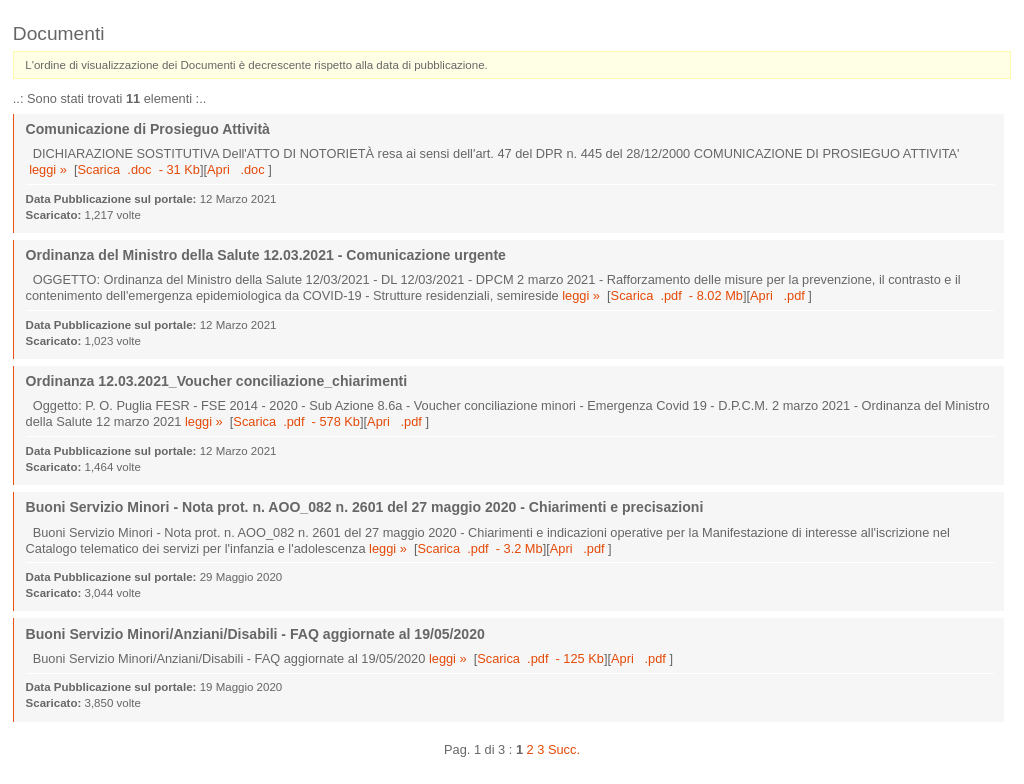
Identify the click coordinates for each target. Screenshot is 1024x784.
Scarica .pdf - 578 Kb (296, 421)
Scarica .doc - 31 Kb (139, 169)
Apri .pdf (779, 295)
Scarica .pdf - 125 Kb (540, 658)
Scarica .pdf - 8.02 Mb (677, 295)
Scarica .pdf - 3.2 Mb (479, 548)
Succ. (564, 749)
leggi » (48, 169)
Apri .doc (237, 169)
